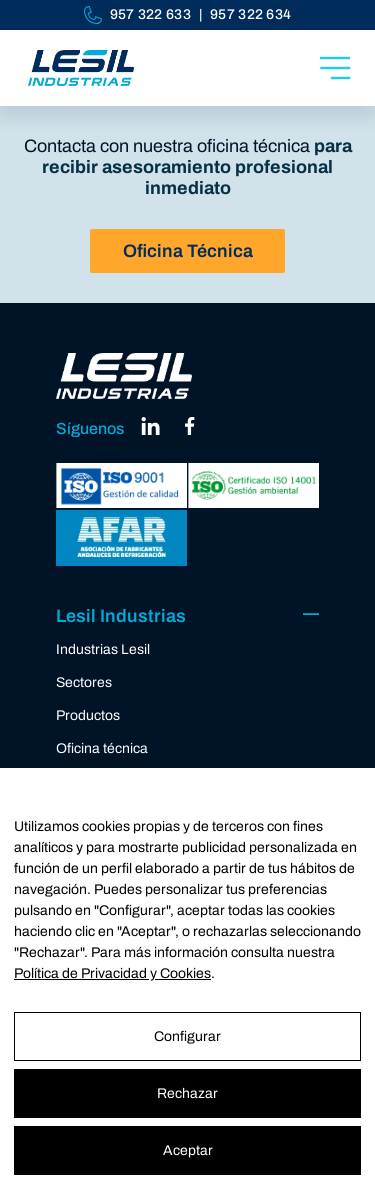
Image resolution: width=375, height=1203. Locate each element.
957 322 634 (250, 14)
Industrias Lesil (103, 649)
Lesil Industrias (121, 616)
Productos (88, 715)
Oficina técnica (102, 748)
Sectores (84, 682)
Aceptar (188, 1150)
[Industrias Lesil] (81, 68)
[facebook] (190, 432)
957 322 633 (150, 14)
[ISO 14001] (253, 485)
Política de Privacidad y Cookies (112, 973)
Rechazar (187, 1093)
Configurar (187, 1036)
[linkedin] (151, 432)
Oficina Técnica (188, 251)
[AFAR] (121, 538)
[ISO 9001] (121, 485)
